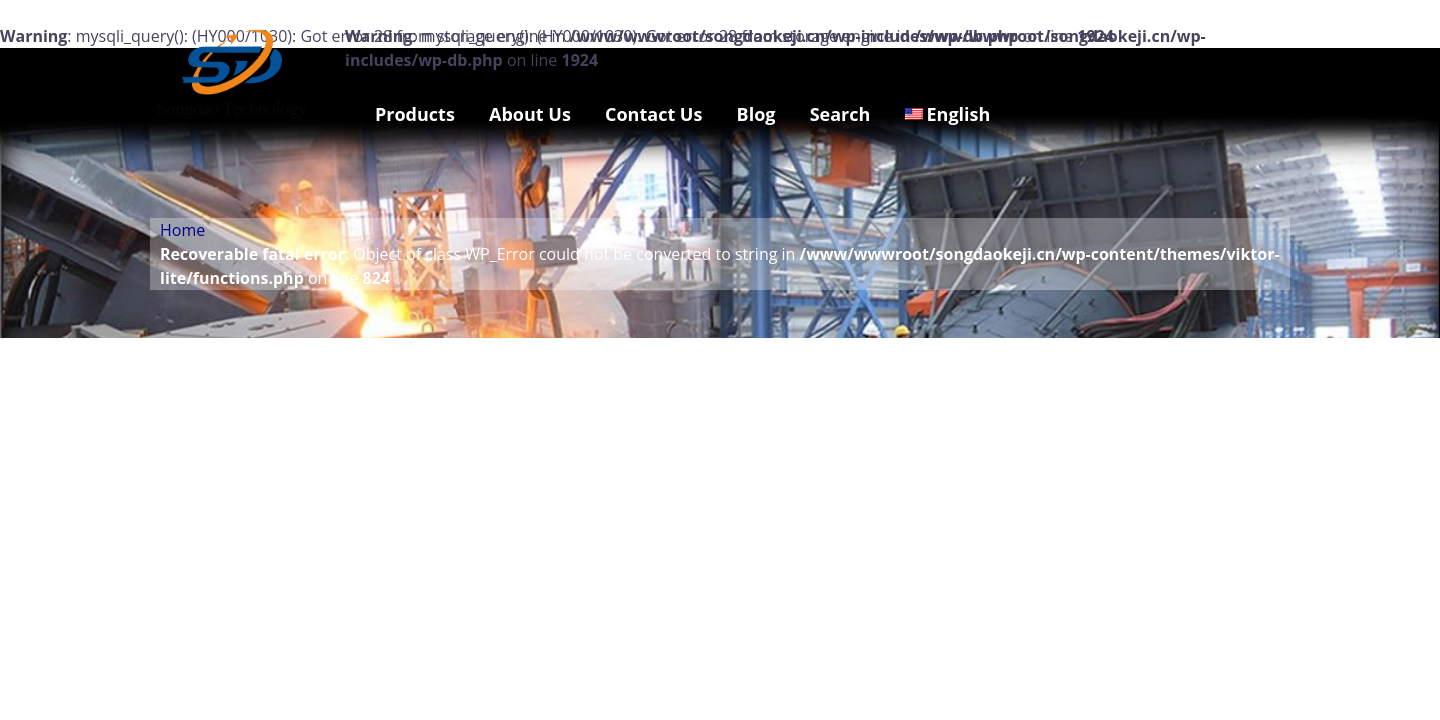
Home (182, 230)
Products (415, 114)
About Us (530, 114)
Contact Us (653, 114)
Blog (756, 114)
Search (840, 114)
